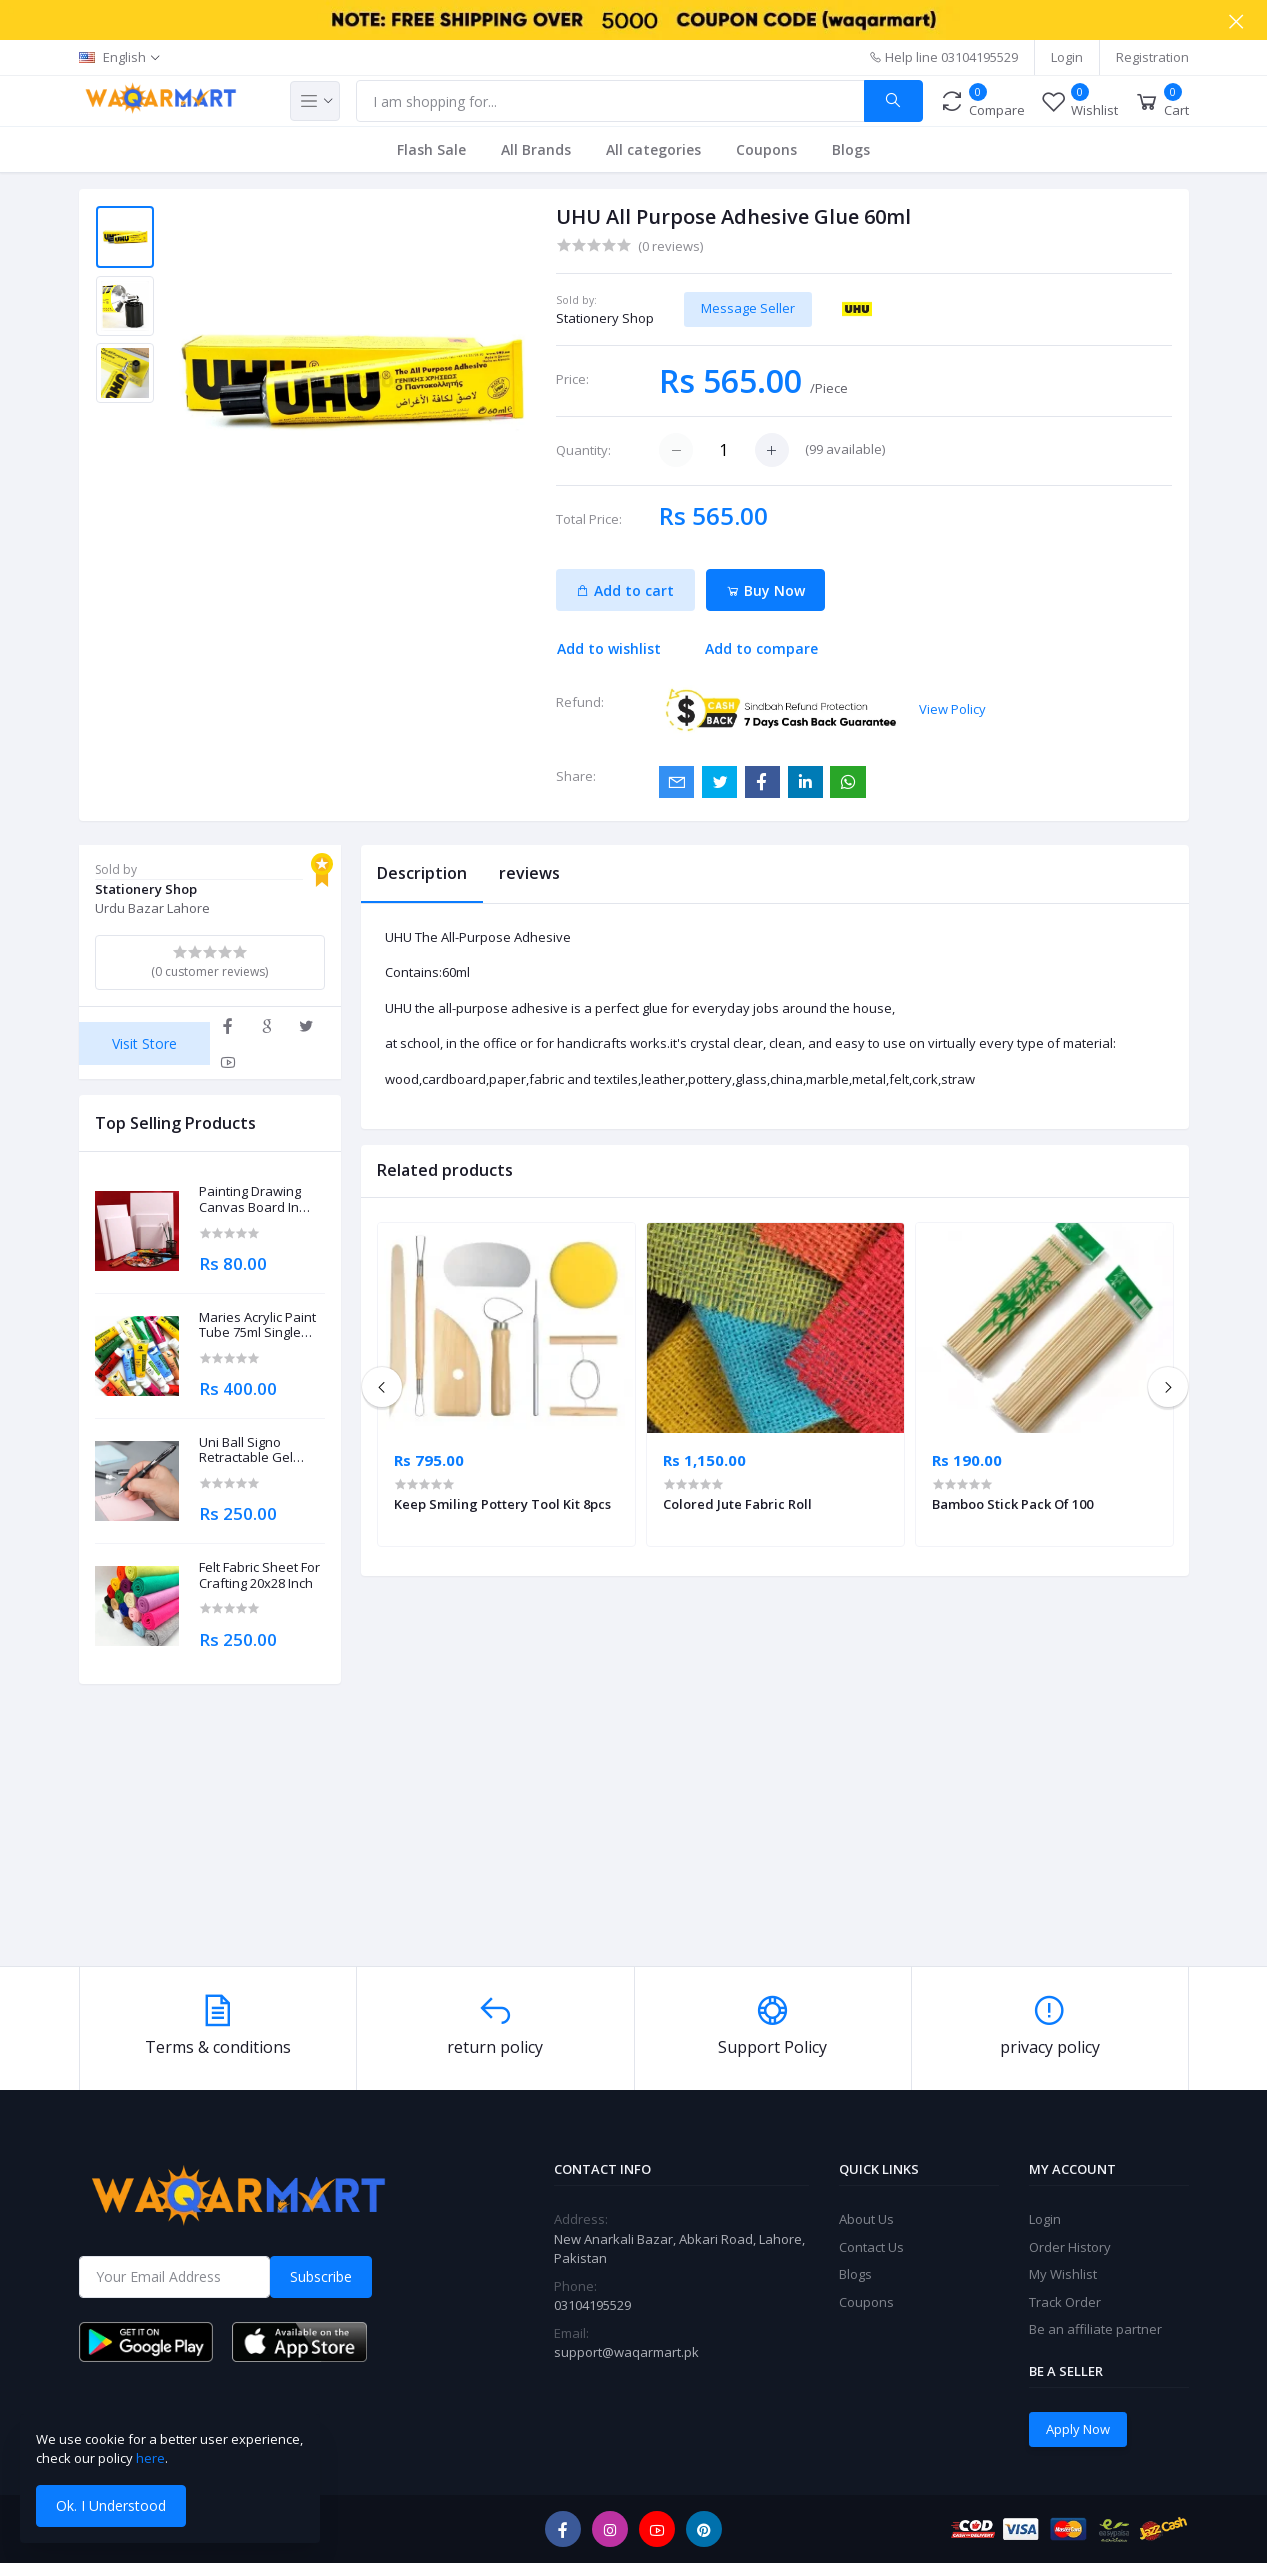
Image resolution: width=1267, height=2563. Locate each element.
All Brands (536, 149)
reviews (529, 873)
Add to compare (761, 648)
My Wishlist (1063, 2274)
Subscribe (321, 2276)
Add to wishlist (609, 648)
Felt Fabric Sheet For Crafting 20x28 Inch (259, 1575)
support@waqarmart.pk (626, 2352)
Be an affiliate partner (1095, 2329)
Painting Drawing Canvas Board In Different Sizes (250, 1199)
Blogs (851, 149)
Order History (1070, 2247)
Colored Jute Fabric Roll (737, 1504)
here (150, 2458)
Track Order (1065, 2302)
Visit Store (144, 1043)
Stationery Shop (605, 318)
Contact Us (871, 2247)
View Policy (952, 709)
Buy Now (765, 590)
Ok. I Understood (111, 2505)
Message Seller (748, 308)
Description (422, 873)
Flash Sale (431, 149)
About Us (866, 2219)
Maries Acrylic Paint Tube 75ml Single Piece (257, 1325)
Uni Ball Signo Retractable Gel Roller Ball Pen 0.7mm (246, 1450)
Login (1067, 57)
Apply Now (1078, 2429)
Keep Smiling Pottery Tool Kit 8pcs (502, 1504)
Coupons (766, 149)
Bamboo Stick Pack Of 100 (1012, 1504)
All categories (653, 149)
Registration (1152, 57)
